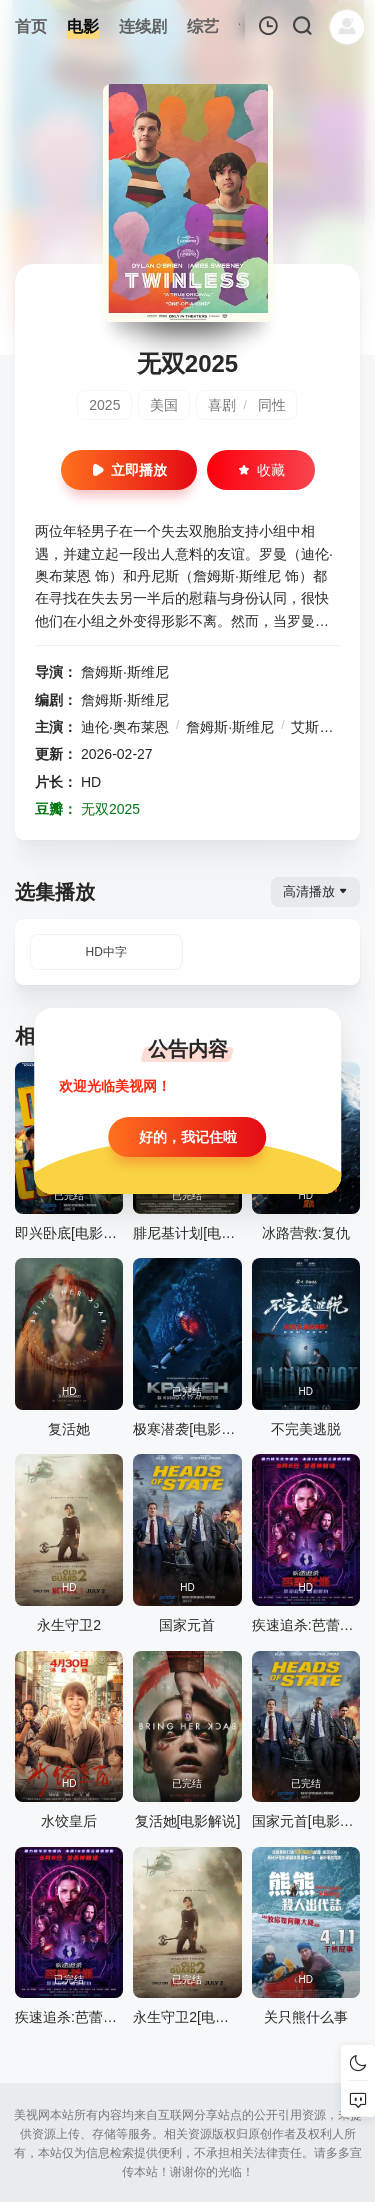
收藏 (261, 470)
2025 (104, 405)
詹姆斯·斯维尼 (125, 672)
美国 (164, 405)
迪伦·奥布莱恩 (125, 727)
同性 (272, 405)
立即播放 (129, 470)
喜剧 (222, 405)
